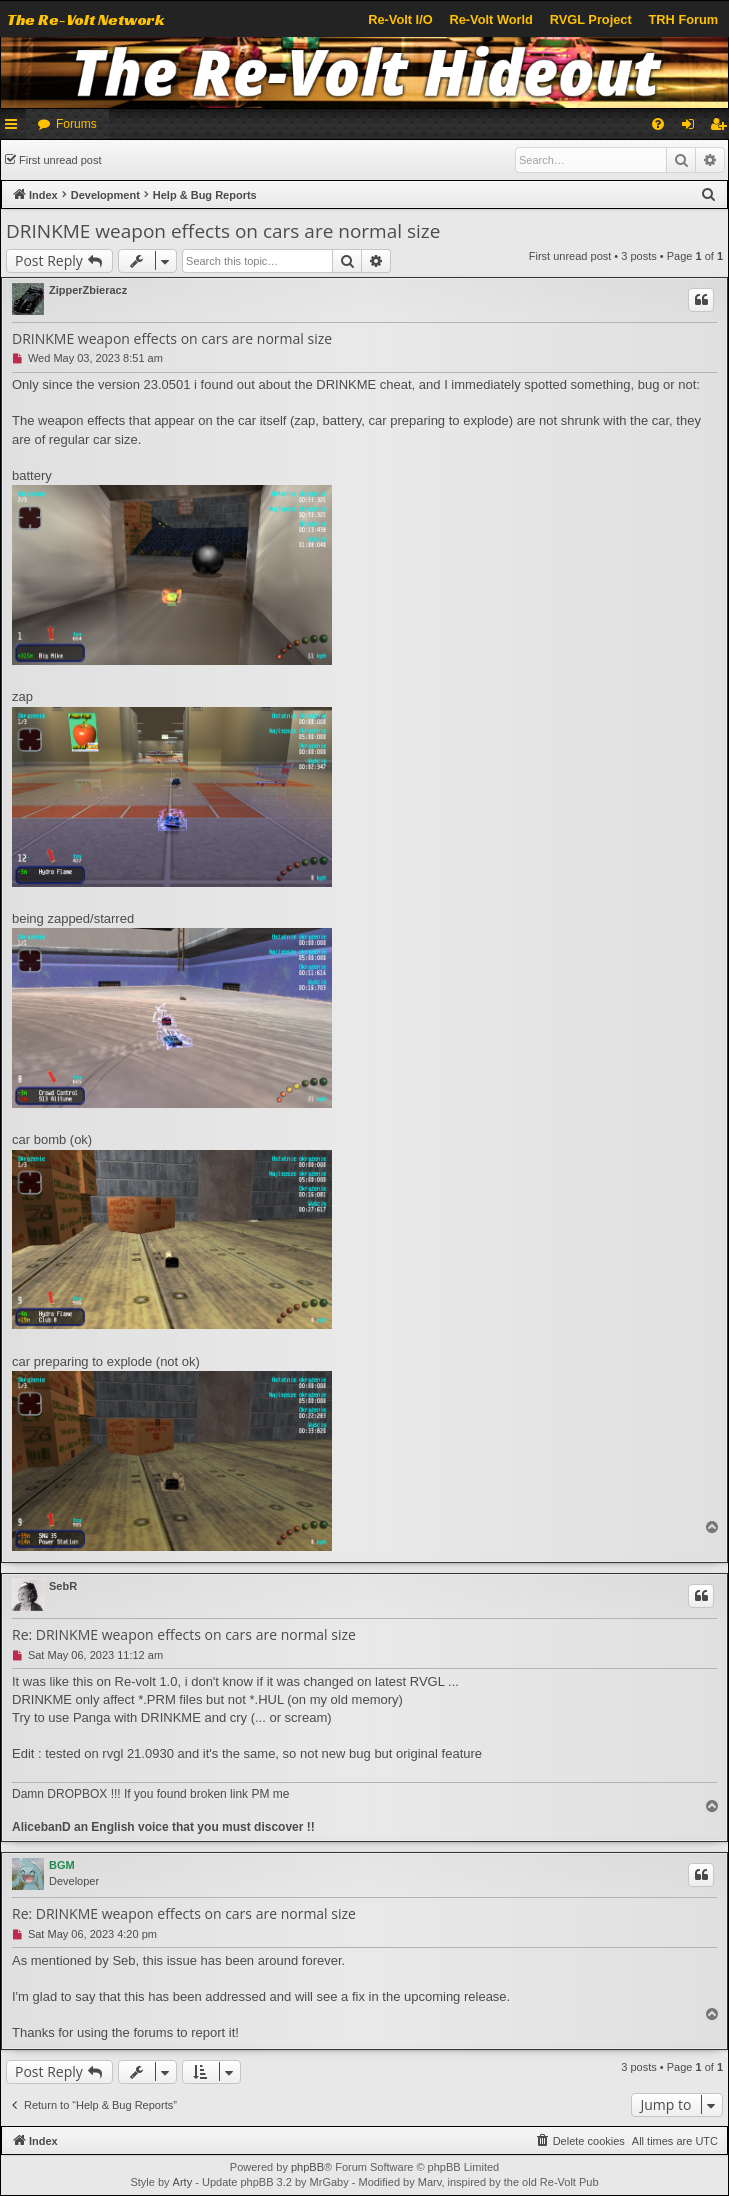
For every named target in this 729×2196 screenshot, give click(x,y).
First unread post (60, 160)
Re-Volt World (490, 19)
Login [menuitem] (692, 128)
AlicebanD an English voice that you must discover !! (163, 1827)
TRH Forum (684, 19)
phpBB (307, 2167)
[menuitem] (658, 124)
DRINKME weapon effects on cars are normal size (223, 231)
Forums (76, 124)
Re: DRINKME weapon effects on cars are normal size (184, 1635)
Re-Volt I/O (400, 19)
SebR (63, 1586)
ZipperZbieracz (88, 290)
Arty (183, 2182)
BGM (62, 1865)
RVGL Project (591, 19)
